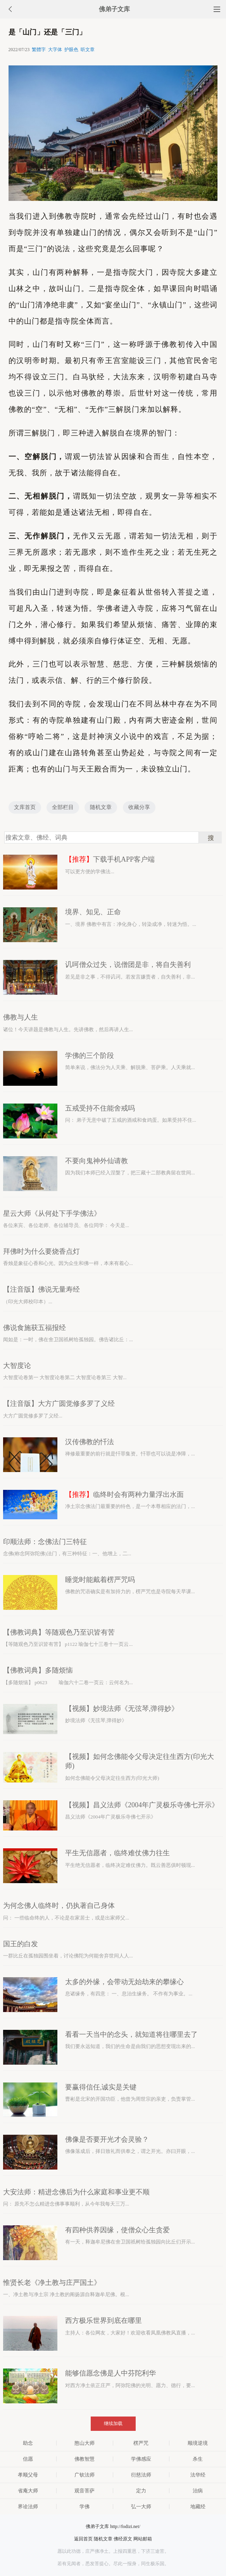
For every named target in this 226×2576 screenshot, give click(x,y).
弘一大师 (141, 2506)
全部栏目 (63, 807)
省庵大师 (28, 2490)
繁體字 (39, 49)
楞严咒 (140, 2443)
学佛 (84, 2506)
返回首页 (83, 2539)
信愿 (28, 2458)
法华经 (197, 2474)
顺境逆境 (198, 2443)
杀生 (198, 2458)
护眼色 (71, 49)
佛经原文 (123, 2539)
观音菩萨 (84, 2490)
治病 (198, 2490)
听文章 (88, 49)
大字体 (55, 49)
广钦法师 (84, 2474)
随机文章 (101, 807)
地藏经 (197, 2506)
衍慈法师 (141, 2474)
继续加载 (113, 2423)
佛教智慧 (84, 2458)
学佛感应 (141, 2458)
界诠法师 (28, 2506)
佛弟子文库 (114, 9)
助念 (28, 2443)
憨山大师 (84, 2443)
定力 (141, 2490)
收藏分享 (139, 807)
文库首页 (25, 807)
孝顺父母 (28, 2474)
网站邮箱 (142, 2539)
